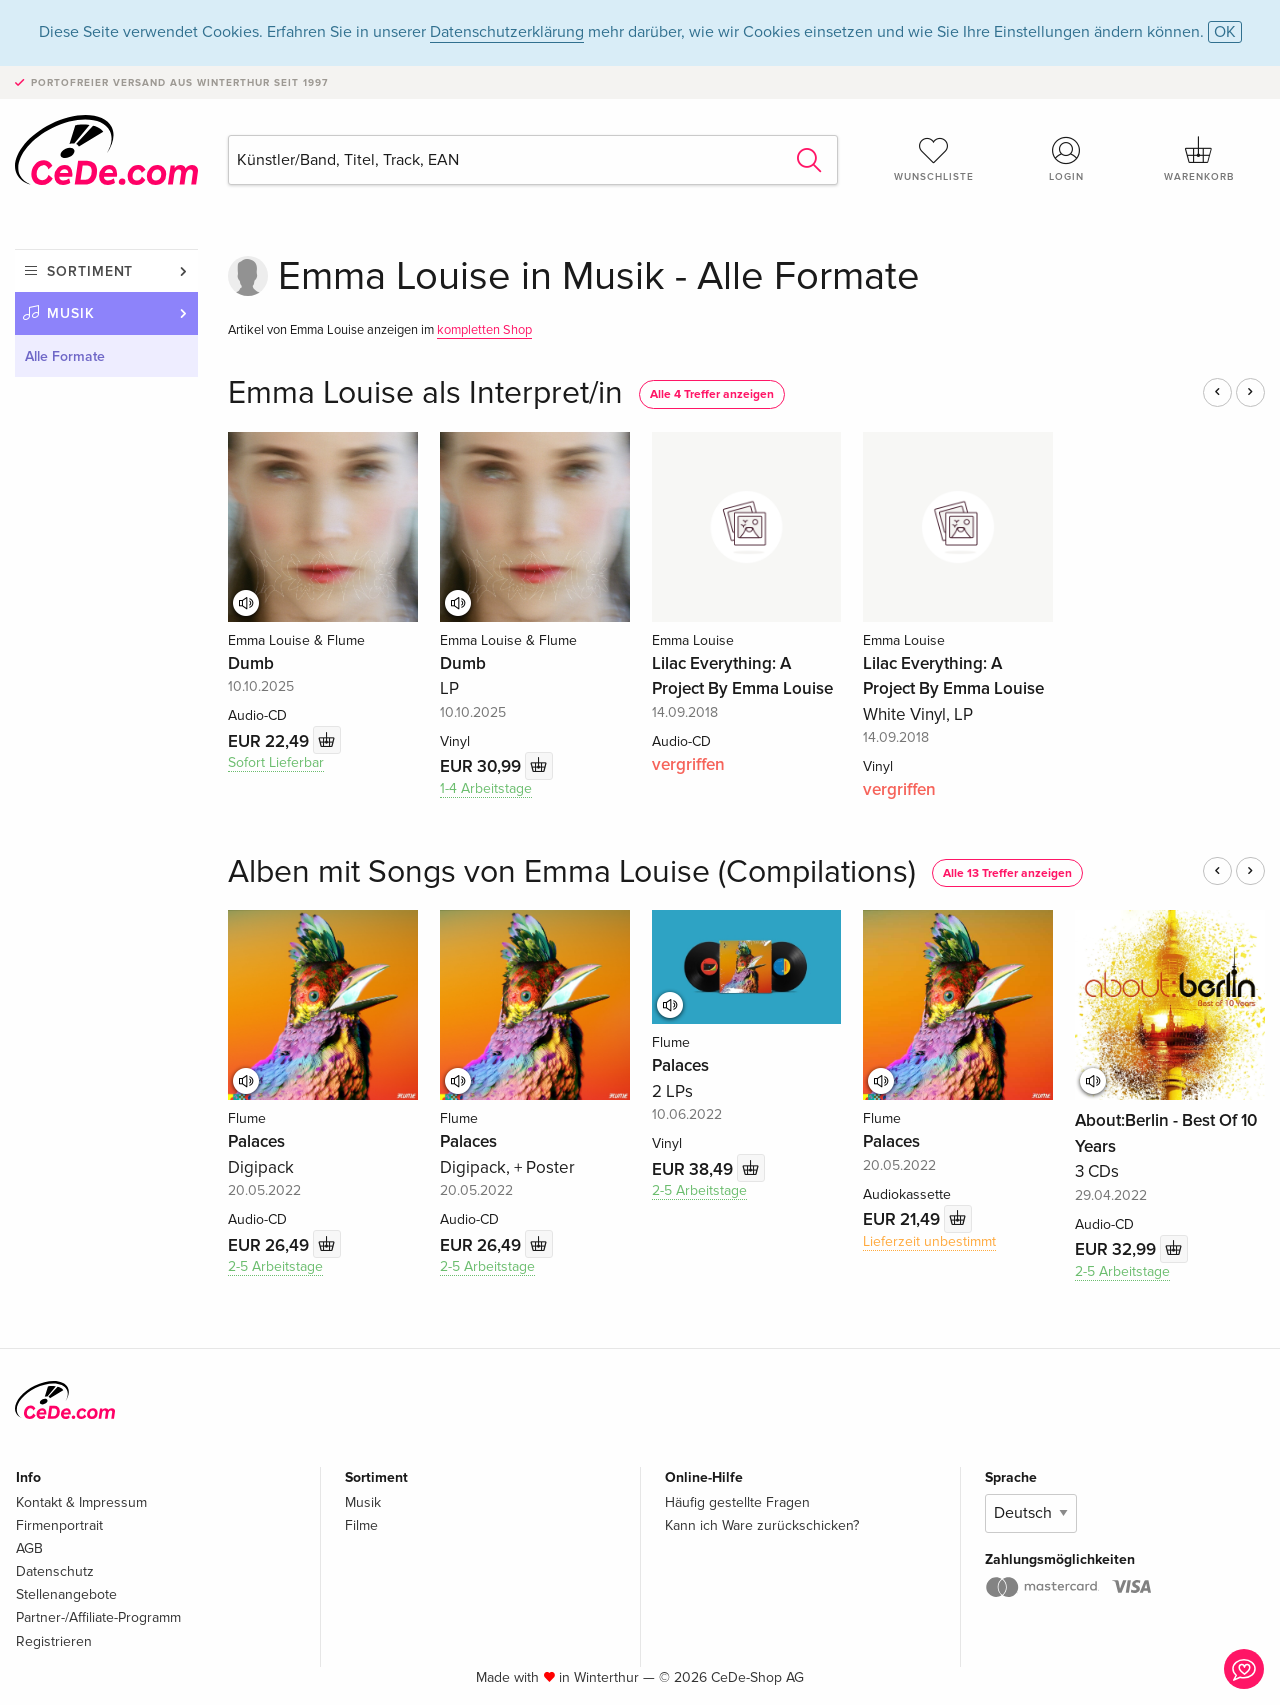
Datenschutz (55, 1571)
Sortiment (90, 271)
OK (1225, 32)
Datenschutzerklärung (507, 32)
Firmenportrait (59, 1525)
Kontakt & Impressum (81, 1502)
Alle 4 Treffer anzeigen (712, 394)
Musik (71, 313)
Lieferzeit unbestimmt (929, 1241)
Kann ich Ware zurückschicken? (762, 1525)
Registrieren (54, 1641)
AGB (29, 1548)
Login (1067, 159)
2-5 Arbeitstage (275, 1266)
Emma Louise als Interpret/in (425, 393)
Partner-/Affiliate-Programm (98, 1617)
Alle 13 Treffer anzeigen (1007, 873)
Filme (361, 1525)
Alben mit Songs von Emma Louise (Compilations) (572, 872)
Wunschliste (934, 159)
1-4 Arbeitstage (486, 788)
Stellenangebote (66, 1594)
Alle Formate (65, 356)
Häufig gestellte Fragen (737, 1502)
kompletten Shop (484, 330)
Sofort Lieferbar (276, 762)
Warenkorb (1199, 159)
